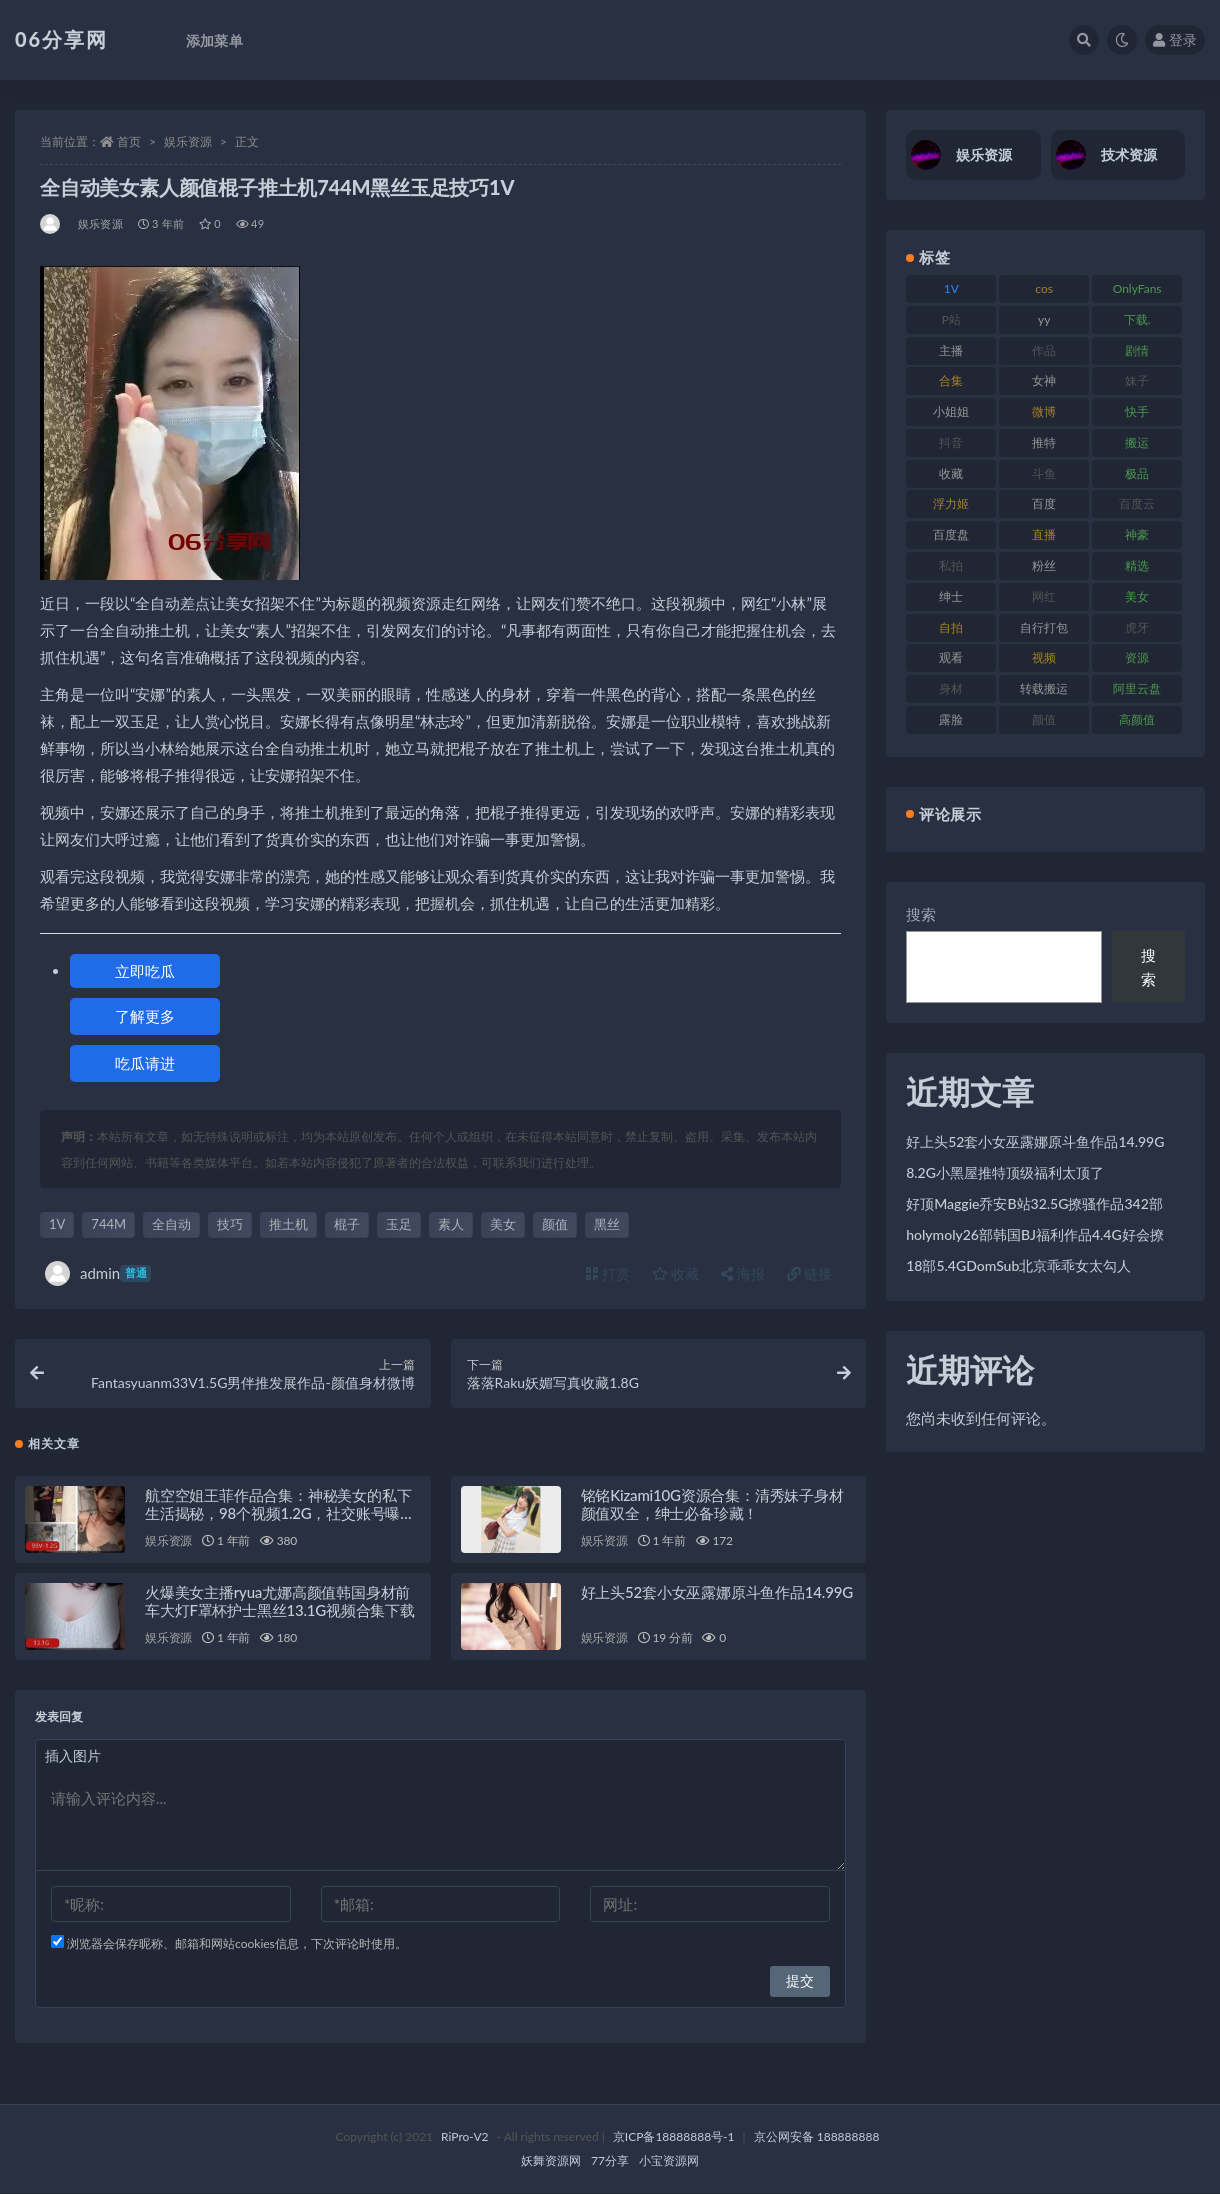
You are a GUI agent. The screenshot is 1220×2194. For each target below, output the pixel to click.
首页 (129, 141)
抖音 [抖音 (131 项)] (951, 442)
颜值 (555, 1224)
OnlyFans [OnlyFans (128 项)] (1137, 288)
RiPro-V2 (464, 2137)
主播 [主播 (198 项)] (951, 350)
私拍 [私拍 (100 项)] (951, 565)
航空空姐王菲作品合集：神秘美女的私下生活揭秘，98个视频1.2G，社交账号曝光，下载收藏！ (278, 1514)
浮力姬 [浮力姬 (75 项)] (951, 503)
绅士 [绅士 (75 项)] (951, 596)
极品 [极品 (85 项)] (1137, 473)
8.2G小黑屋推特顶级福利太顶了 (1005, 1172)
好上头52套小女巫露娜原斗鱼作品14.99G (717, 1593)
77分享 (610, 2161)
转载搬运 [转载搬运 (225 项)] (1044, 688)
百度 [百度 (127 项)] (1044, 503)
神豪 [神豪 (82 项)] (1137, 534)
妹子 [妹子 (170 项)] (1137, 380)
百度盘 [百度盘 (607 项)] (951, 534)
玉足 (399, 1224)
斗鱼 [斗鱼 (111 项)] (1044, 473)
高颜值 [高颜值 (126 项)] (1137, 719)
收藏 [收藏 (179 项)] (951, 473)
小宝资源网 (669, 2161)
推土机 (288, 1224)
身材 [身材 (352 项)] (951, 688)
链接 (810, 1273)
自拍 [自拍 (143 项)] (951, 627)
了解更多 (145, 1016)
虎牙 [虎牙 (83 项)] (1137, 627)
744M (108, 1224)
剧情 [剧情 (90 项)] (1137, 350)
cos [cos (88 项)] (1044, 288)
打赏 (608, 1273)
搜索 (921, 914)
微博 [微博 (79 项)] (1044, 411)
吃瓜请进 (145, 1063)
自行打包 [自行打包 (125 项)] (1044, 627)
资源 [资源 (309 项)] (1137, 657)
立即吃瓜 (145, 971)
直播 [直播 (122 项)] (1044, 534)
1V (57, 1224)
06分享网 (61, 39)
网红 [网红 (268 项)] (1044, 596)
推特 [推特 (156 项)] (1044, 442)
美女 (503, 1224)
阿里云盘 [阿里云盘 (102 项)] (1137, 688)
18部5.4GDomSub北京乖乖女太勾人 (1018, 1265)
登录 (1175, 39)
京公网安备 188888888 (817, 2137)
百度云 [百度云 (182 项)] (1137, 503)
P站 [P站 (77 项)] (951, 319)
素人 (451, 1224)
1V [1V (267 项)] (951, 288)
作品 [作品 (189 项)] (1044, 350)
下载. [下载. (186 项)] (1137, 319)
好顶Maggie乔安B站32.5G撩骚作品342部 (1034, 1203)
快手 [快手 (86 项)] (1137, 411)
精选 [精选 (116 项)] (1137, 565)
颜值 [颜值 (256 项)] (1044, 719)
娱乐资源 (188, 141)
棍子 (347, 1224)
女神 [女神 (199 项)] (1044, 380)
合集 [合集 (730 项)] (951, 380)
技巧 (230, 1224)
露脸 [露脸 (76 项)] (951, 719)
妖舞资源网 (551, 2161)
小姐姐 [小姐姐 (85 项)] (951, 411)
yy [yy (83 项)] (1044, 319)
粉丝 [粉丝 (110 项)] (1044, 565)
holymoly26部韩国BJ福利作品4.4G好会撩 (1034, 1234)
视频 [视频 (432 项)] (1044, 657)
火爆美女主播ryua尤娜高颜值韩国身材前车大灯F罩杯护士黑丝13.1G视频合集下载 (280, 1602)
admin (98, 1273)
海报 (743, 1273)
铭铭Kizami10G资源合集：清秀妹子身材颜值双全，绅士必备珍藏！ (712, 1505)
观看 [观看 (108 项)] (951, 657)
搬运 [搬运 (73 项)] (1137, 442)
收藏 (676, 1273)
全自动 (171, 1224)
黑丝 (607, 1224)
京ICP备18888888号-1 (674, 2137)
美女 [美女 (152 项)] (1137, 596)
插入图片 (73, 1756)
